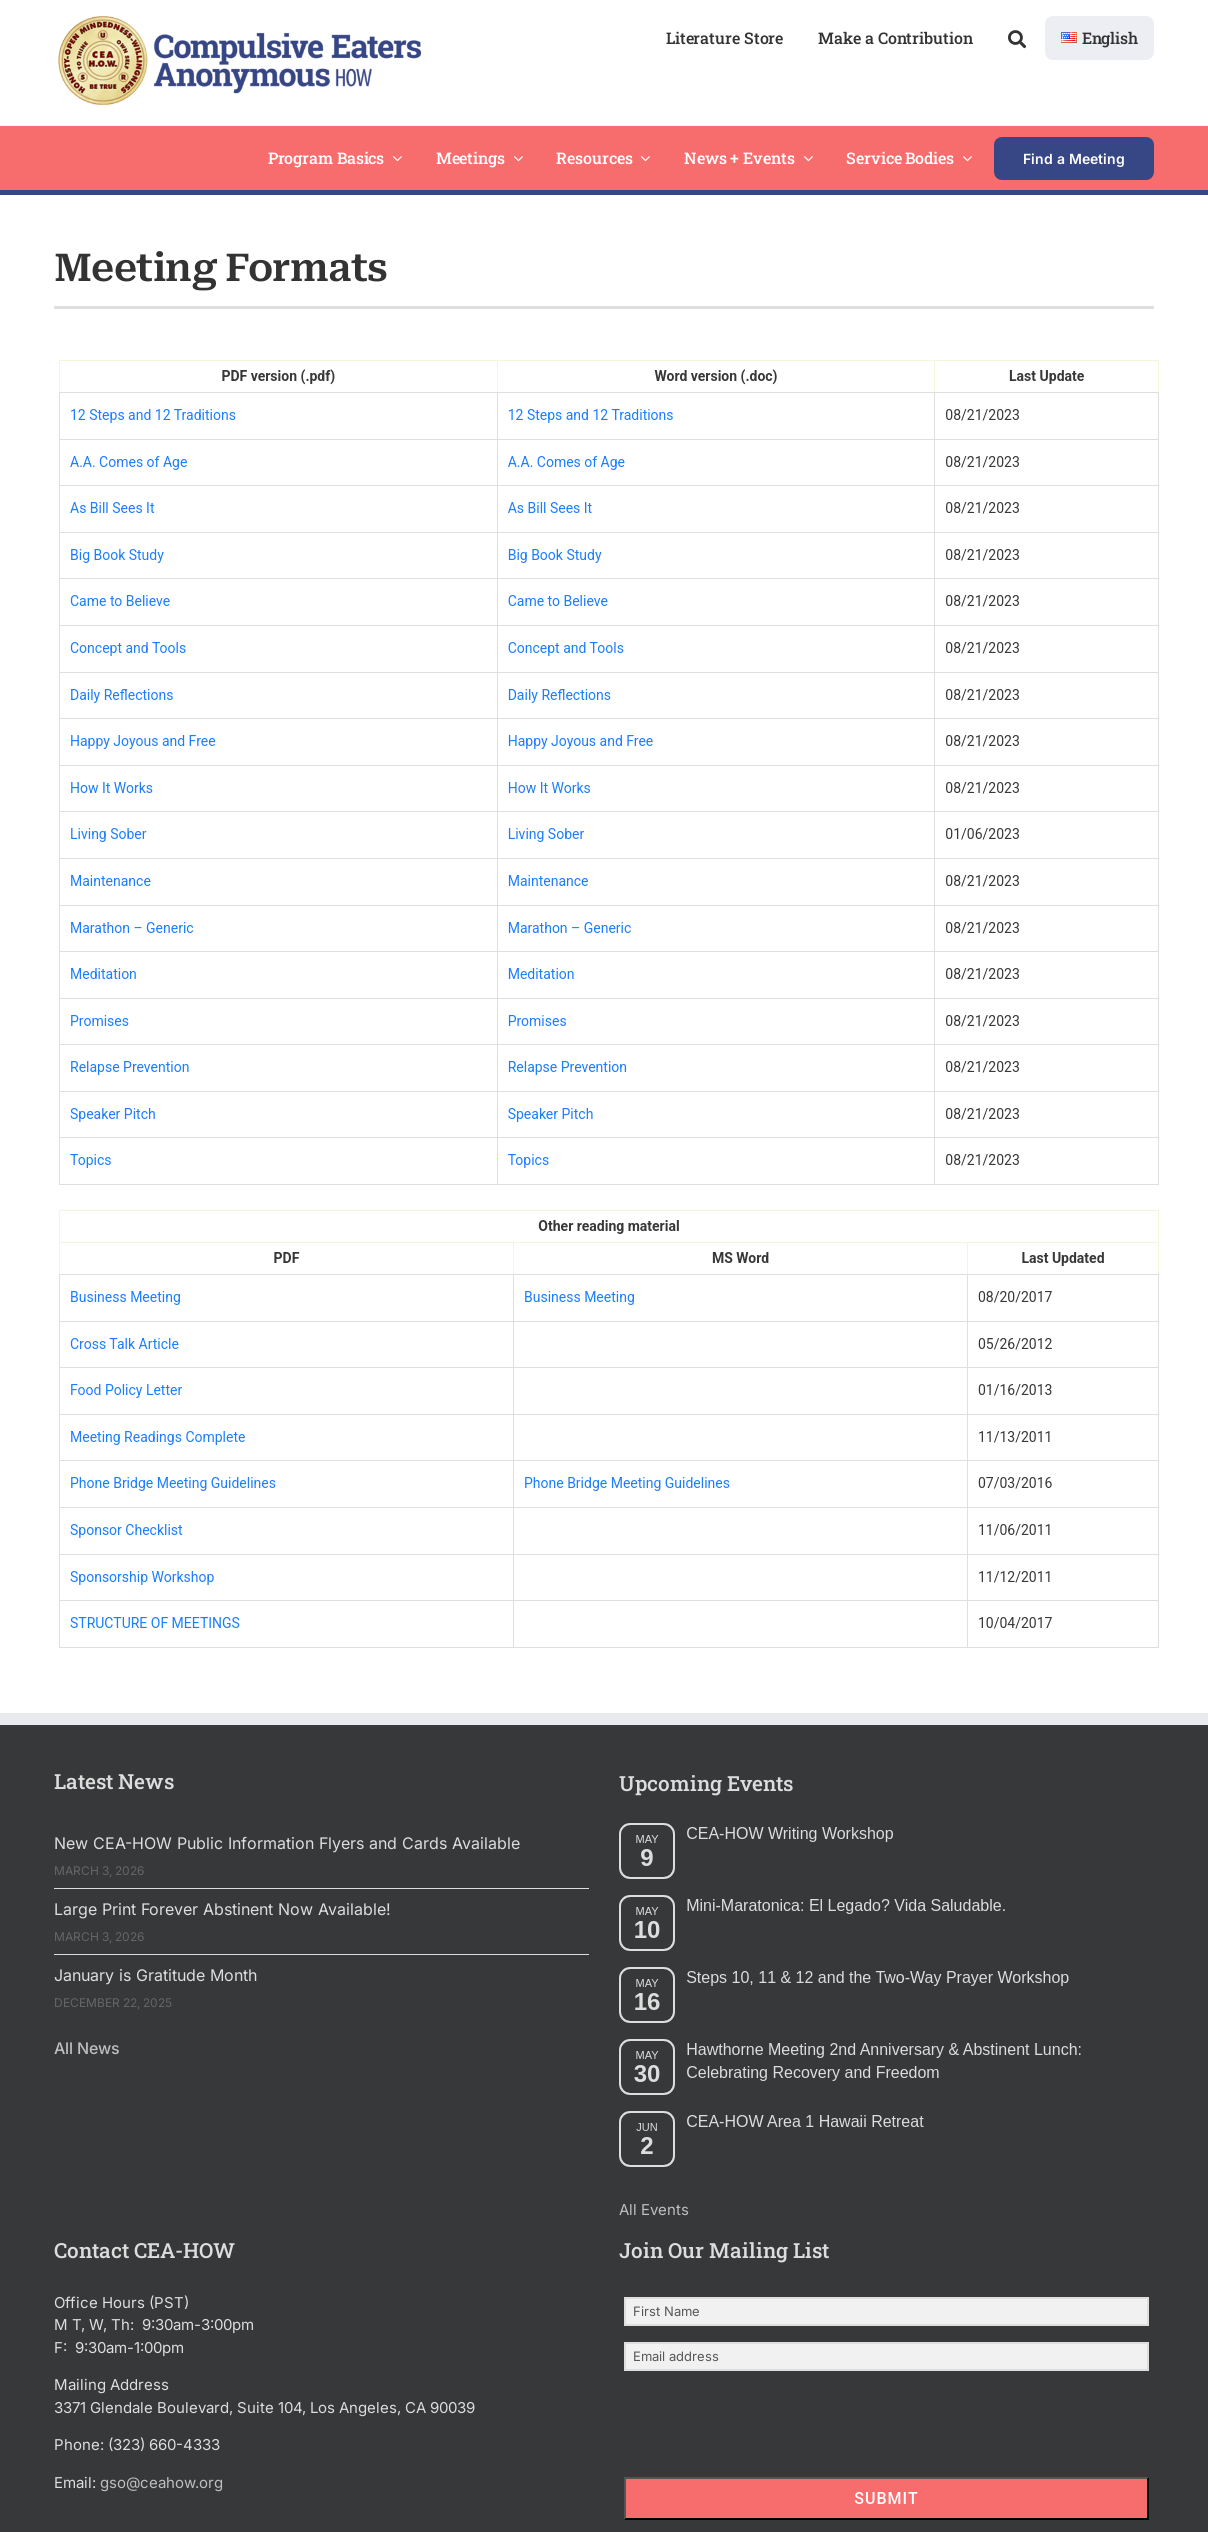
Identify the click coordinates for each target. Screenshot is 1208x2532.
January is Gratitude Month (155, 1975)
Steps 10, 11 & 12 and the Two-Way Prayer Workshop (877, 1977)
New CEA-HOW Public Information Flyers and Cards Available (287, 1843)
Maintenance (110, 881)
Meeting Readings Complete (157, 1437)
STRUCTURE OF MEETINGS (155, 1623)
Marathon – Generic (132, 928)
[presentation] (747, 2425)
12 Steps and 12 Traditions (153, 415)
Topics (90, 1160)
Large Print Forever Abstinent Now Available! (222, 1909)
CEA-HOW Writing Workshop (789, 1833)
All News (87, 2048)
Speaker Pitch (113, 1114)
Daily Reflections (121, 695)
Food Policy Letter (126, 1390)
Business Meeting (125, 1297)
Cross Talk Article (124, 1344)
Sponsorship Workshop (142, 1577)
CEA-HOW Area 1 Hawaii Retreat (804, 2121)
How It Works (111, 788)
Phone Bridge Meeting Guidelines (173, 1483)
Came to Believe (120, 601)
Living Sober (108, 834)
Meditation (103, 974)
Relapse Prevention (129, 1067)
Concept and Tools (128, 648)
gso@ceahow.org (161, 2482)
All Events (654, 2209)
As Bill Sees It (112, 508)
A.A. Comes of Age (128, 462)
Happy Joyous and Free (143, 741)
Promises (99, 1021)
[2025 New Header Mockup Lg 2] (237, 24)
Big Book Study (117, 555)
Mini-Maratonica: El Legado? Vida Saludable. (846, 1905)
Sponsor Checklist (126, 1530)
